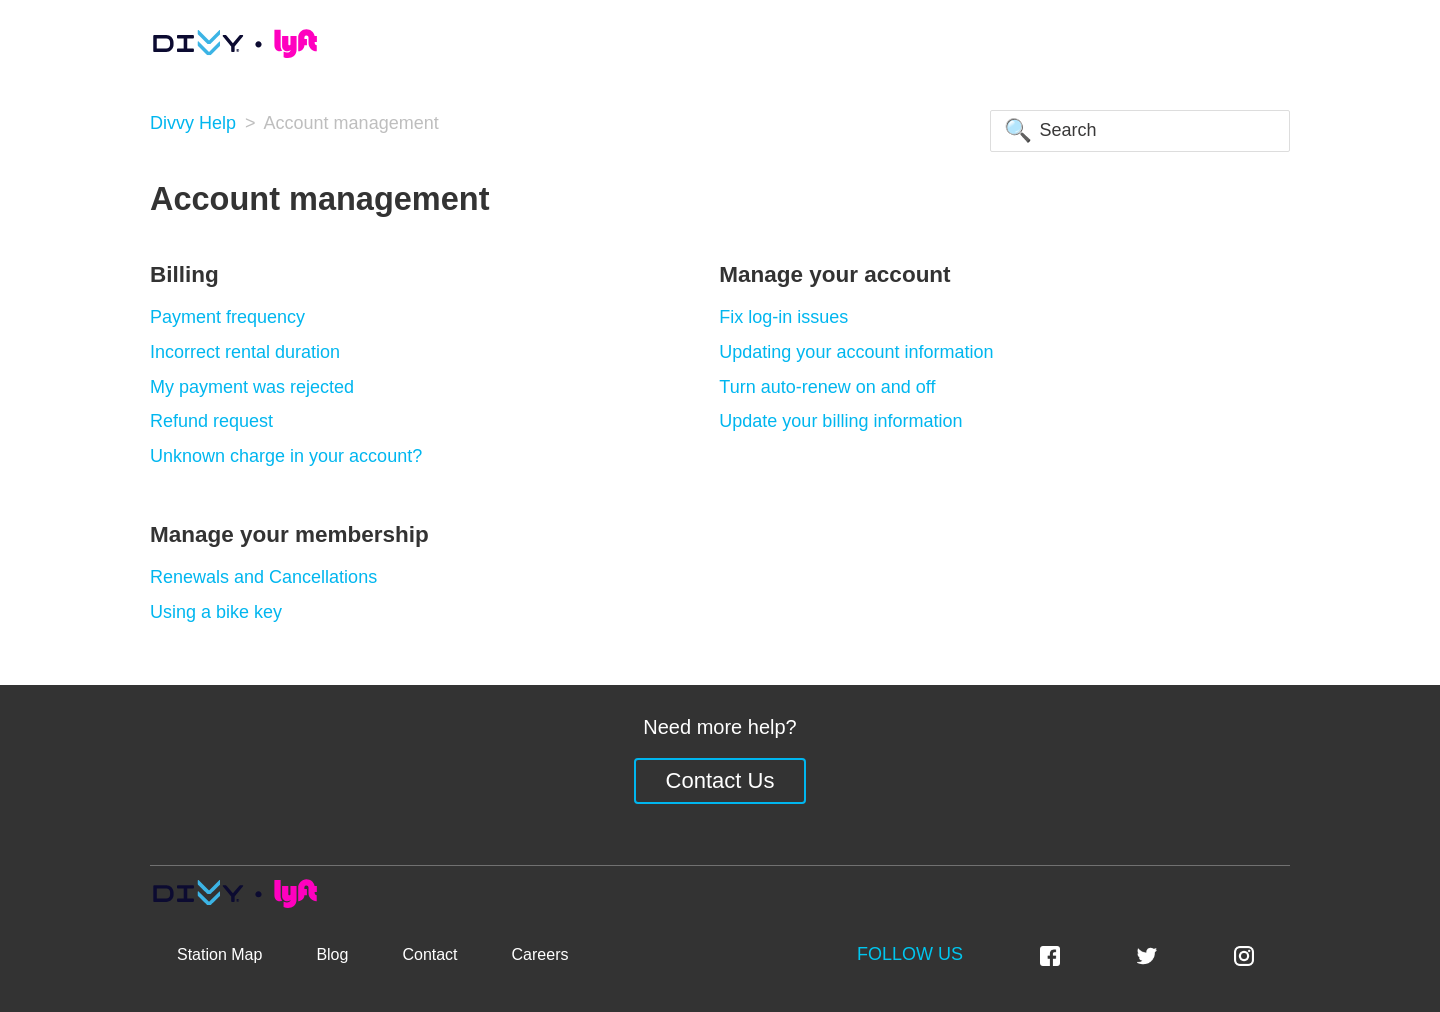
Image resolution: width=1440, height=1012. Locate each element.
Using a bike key (216, 612)
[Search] (1140, 131)
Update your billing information (840, 421)
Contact (429, 954)
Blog (332, 954)
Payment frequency (227, 317)
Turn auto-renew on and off (827, 387)
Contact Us (720, 780)
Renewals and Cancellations (263, 577)
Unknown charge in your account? (286, 456)
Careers (540, 954)
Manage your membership (289, 534)
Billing (184, 274)
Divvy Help (193, 123)
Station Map (219, 954)
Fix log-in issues (783, 317)
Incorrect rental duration (245, 352)
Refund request (211, 421)
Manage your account (834, 274)
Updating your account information (856, 352)
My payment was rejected (252, 387)
